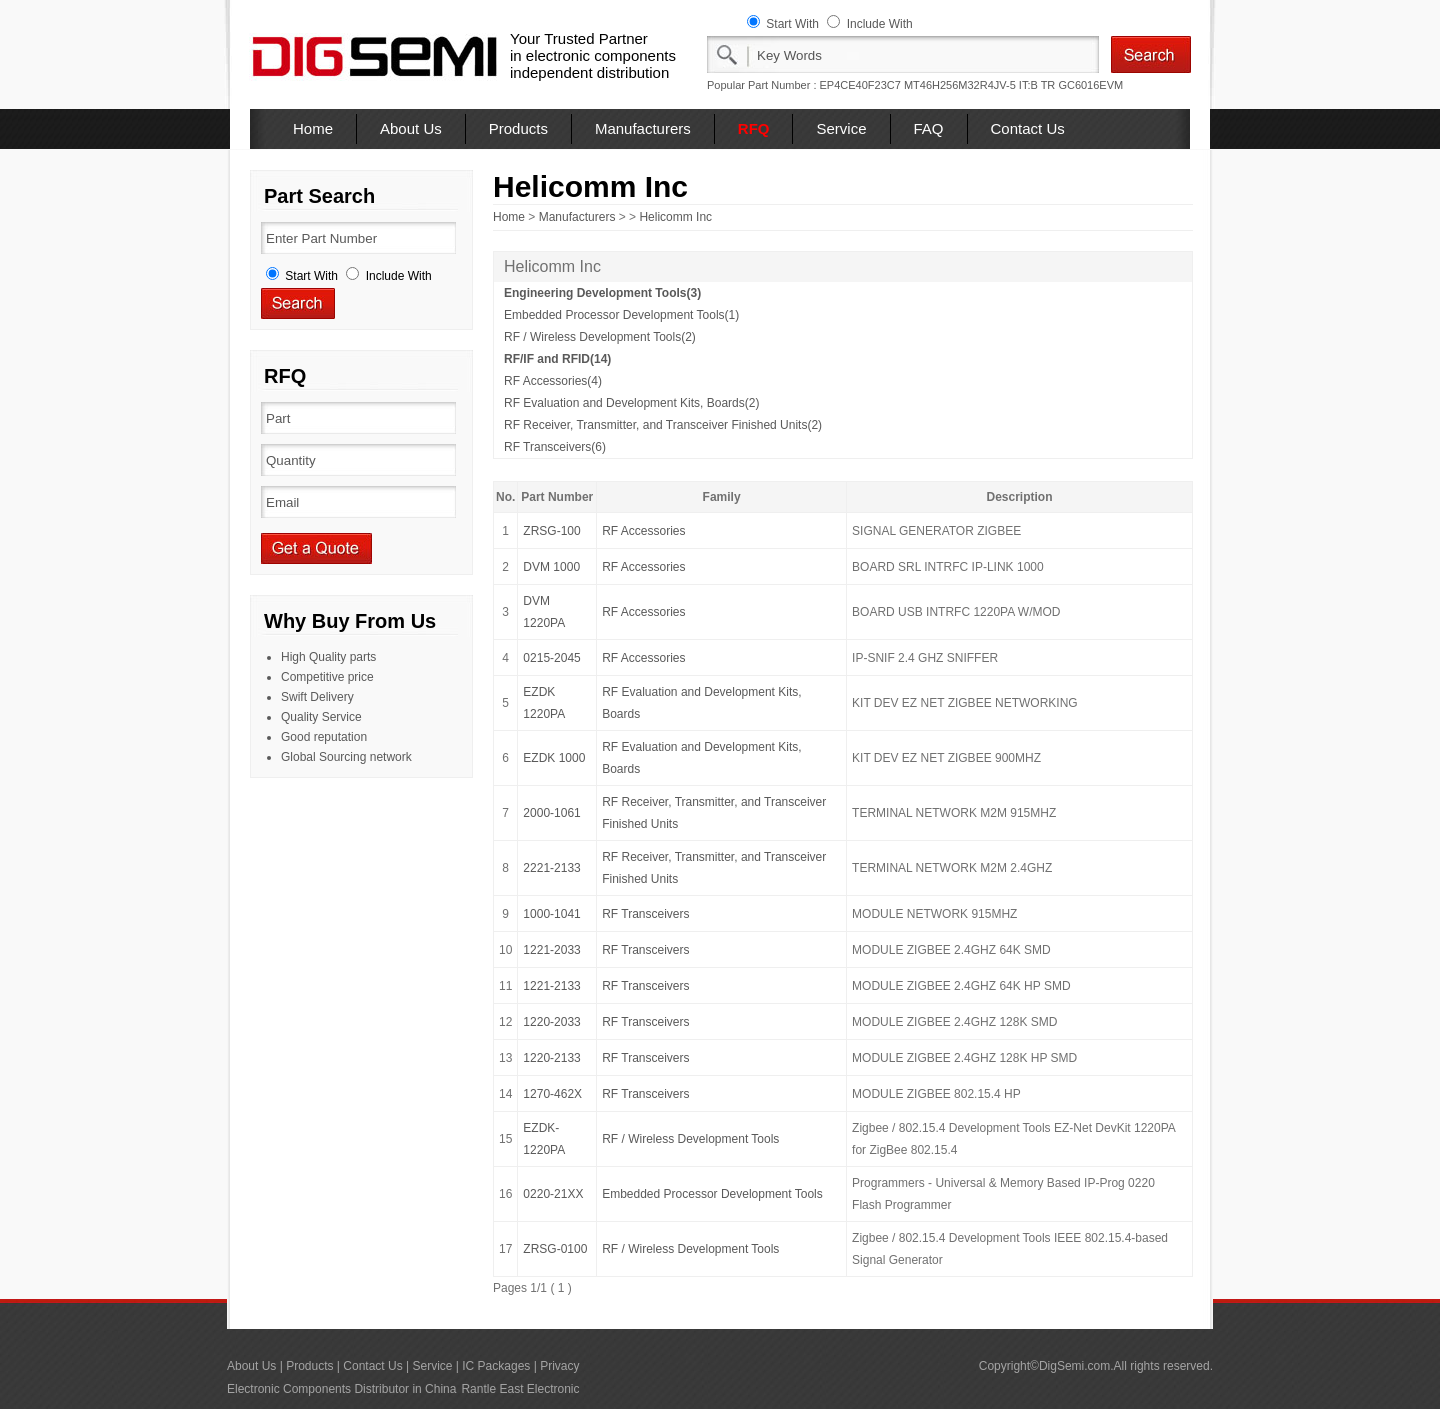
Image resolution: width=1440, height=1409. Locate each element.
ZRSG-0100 (555, 1249)
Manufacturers (643, 128)
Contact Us (1028, 128)
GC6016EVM (1090, 85)
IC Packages (496, 1366)
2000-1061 (551, 813)
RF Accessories (643, 531)
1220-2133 (551, 1058)
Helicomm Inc (675, 217)
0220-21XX (553, 1194)
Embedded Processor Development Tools (712, 1194)
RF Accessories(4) (553, 381)
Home (313, 128)
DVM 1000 (551, 567)
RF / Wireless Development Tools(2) (600, 337)
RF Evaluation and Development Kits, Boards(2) (631, 403)
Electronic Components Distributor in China (341, 1389)
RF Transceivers (645, 914)
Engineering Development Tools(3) (602, 293)
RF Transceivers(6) (555, 447)
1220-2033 (551, 1022)
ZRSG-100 (551, 531)
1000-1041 (551, 914)
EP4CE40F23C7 (860, 85)
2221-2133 (551, 868)
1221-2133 (551, 986)
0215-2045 (551, 658)
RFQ (754, 128)
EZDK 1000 (554, 758)
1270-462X (552, 1094)
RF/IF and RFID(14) (557, 359)
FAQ (929, 128)
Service (841, 128)
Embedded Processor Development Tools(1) (621, 315)
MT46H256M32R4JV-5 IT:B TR (979, 85)
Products (518, 128)
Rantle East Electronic (520, 1389)
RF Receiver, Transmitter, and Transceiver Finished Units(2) (663, 425)
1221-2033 (551, 950)
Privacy (559, 1366)
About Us (411, 128)
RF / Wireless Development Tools (690, 1139)
